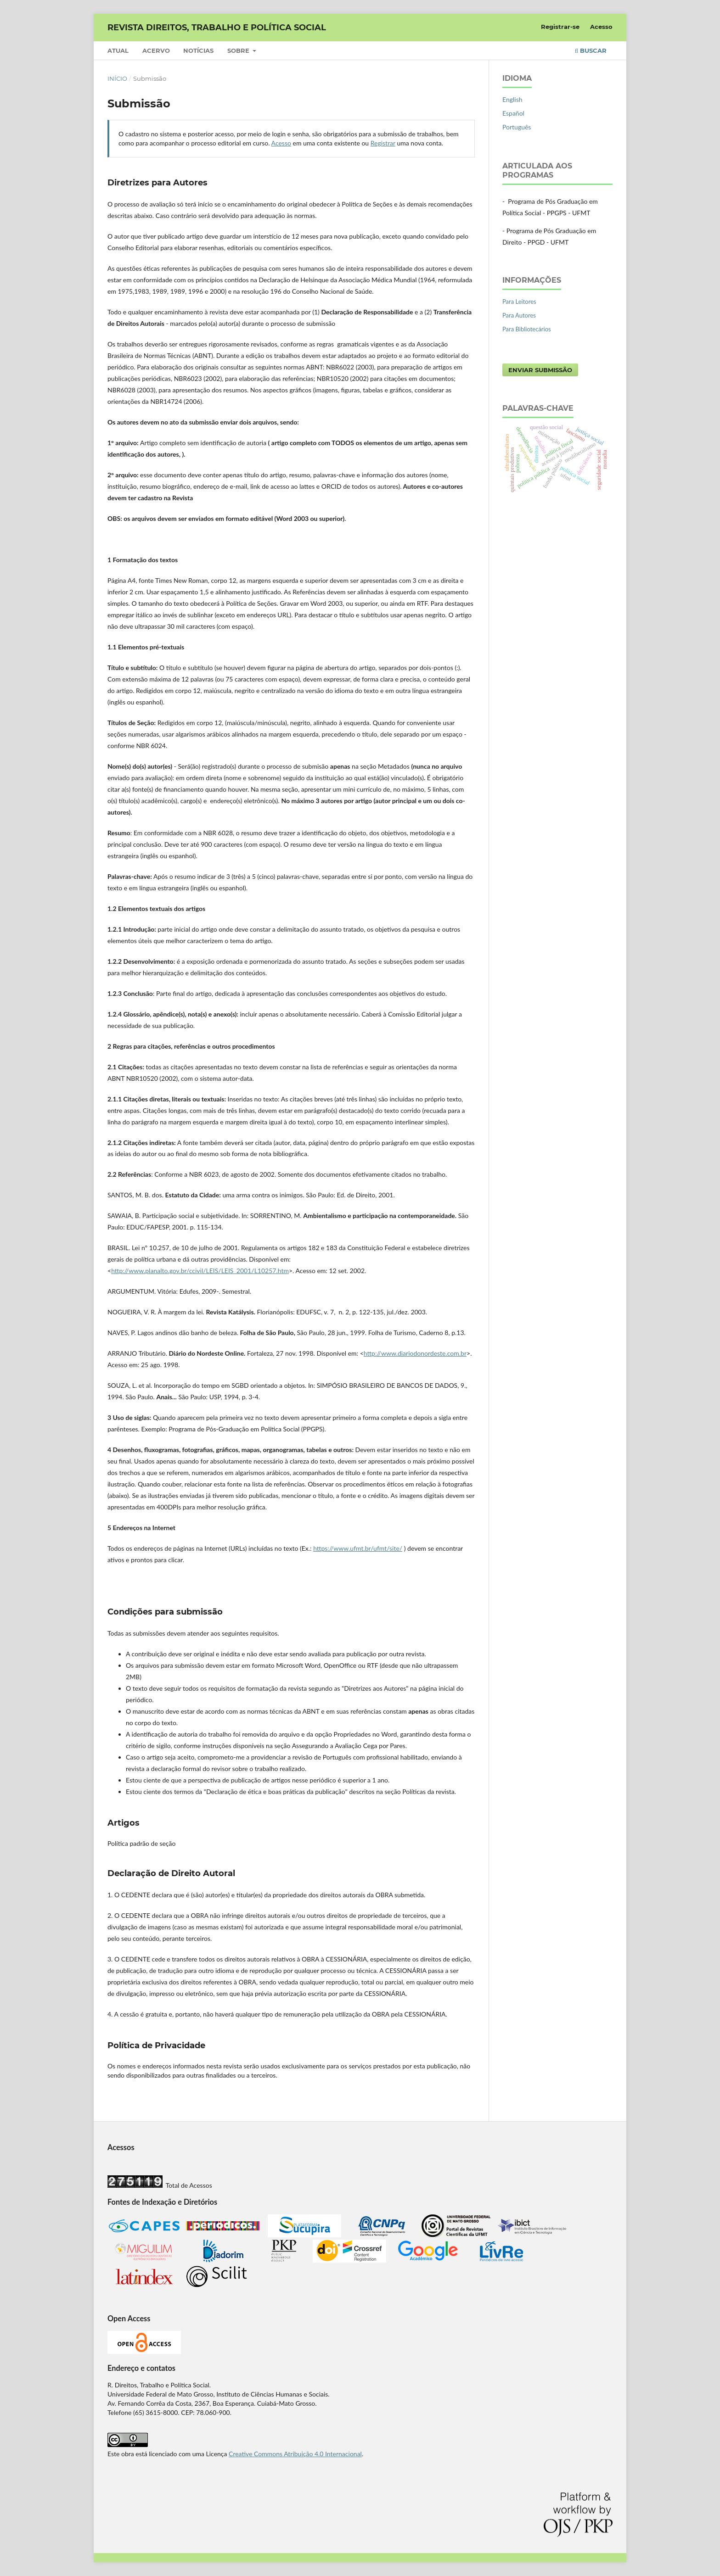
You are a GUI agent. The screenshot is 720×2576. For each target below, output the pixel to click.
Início (117, 78)
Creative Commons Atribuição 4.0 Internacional (295, 2454)
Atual (118, 50)
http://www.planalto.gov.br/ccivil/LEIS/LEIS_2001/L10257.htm (200, 1270)
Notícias (198, 50)
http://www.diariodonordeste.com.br (415, 1353)
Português (516, 127)
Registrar (383, 143)
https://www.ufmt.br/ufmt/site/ (357, 1548)
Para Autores (519, 315)
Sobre (239, 50)
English (512, 99)
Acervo (156, 50)
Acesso (601, 26)
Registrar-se (560, 26)
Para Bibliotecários (526, 329)
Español (513, 113)
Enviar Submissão (540, 370)
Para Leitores (519, 301)
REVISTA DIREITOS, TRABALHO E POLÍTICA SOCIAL (216, 27)
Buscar (591, 50)
